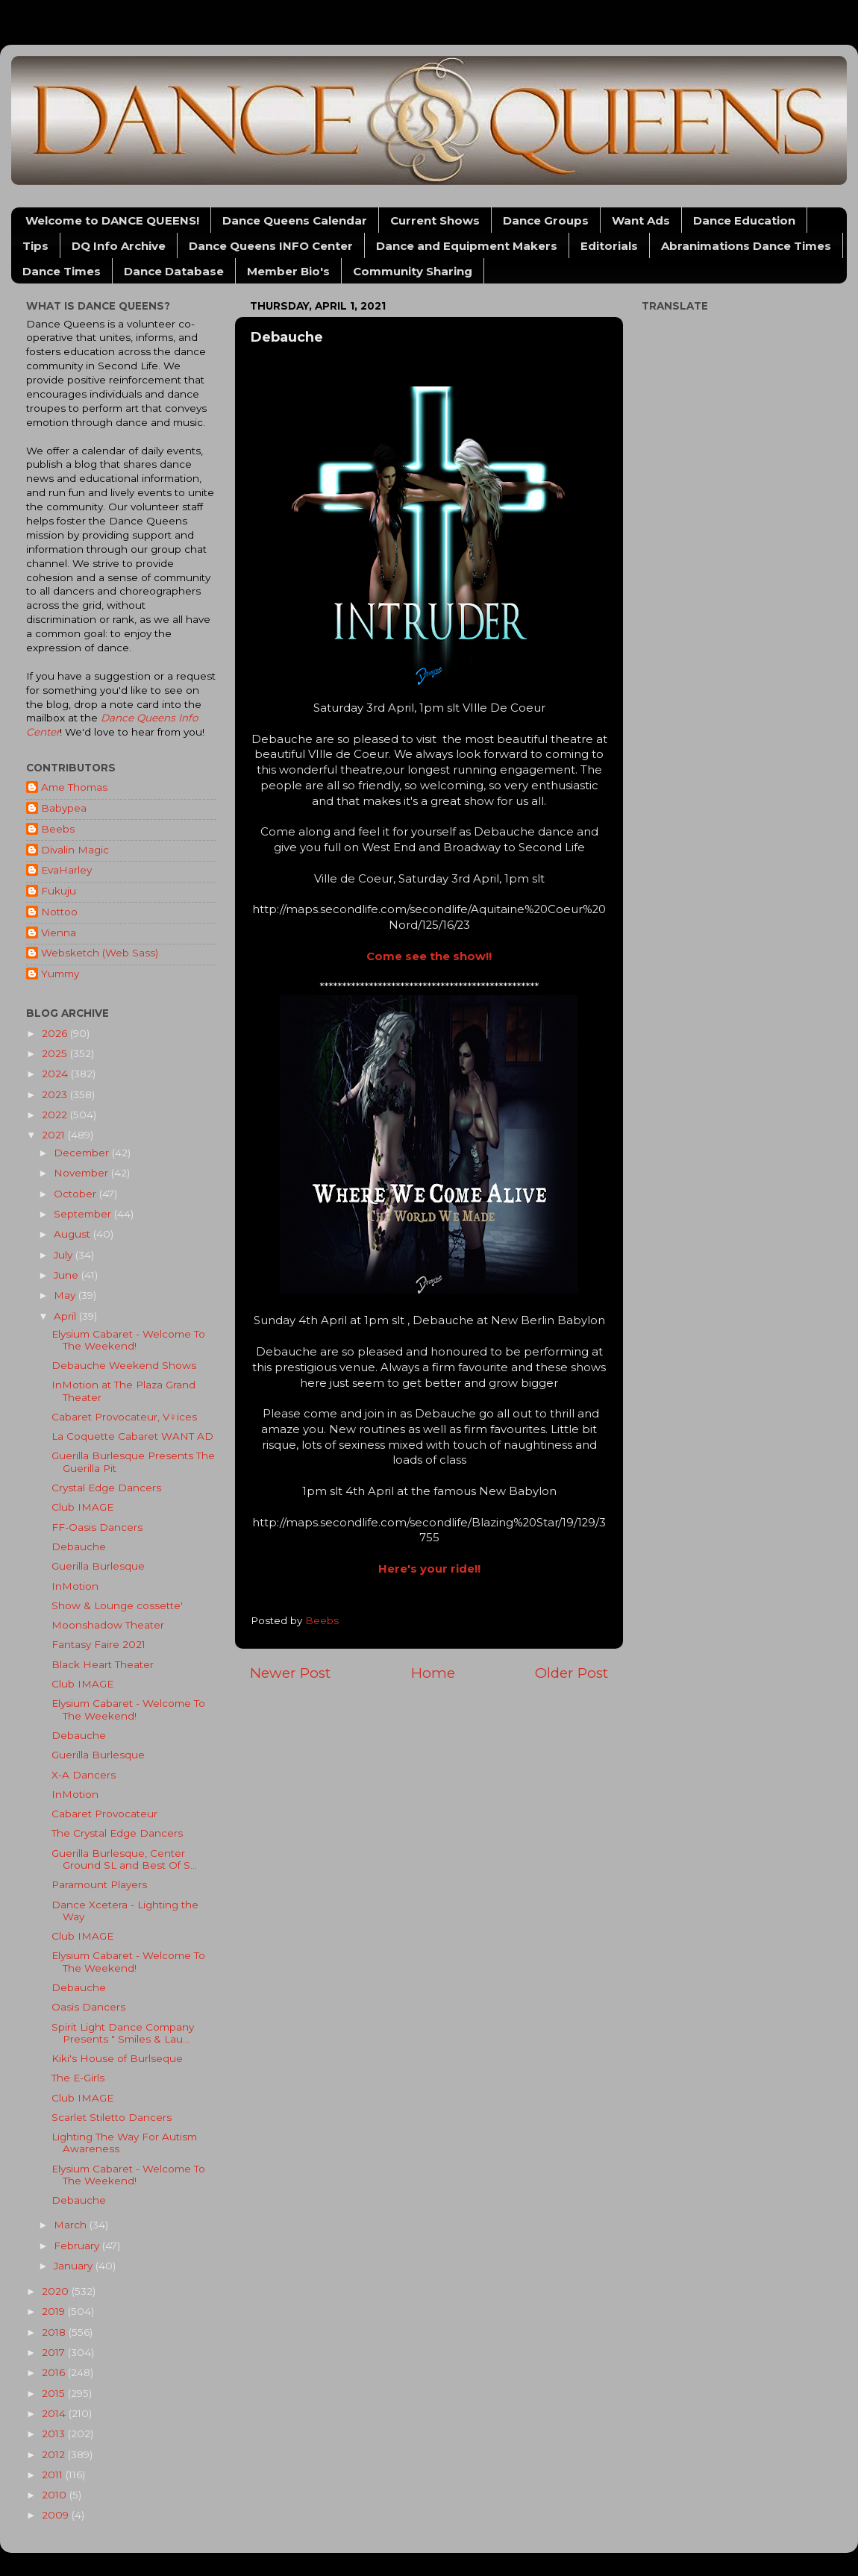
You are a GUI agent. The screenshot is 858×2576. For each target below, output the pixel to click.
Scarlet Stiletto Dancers (111, 2117)
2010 (55, 2495)
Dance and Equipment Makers (466, 246)
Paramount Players (99, 1884)
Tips (35, 246)
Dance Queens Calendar (294, 220)
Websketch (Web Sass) (99, 953)
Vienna (58, 932)
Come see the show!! (429, 956)
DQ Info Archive (119, 246)
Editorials (609, 246)
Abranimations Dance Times (746, 246)
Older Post (571, 1673)
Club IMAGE (82, 1507)
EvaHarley (66, 870)
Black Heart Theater (102, 1664)
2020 (57, 2291)
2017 (55, 2352)
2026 (56, 1033)
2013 (55, 2433)
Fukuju (58, 891)
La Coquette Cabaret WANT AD (132, 1436)
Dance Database (174, 271)
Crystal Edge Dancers (106, 1488)
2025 (56, 1053)
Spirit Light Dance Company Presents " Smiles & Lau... (122, 2033)
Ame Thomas (74, 787)
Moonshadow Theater (107, 1625)
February (78, 2245)
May (66, 1295)
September (84, 1214)
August (73, 1234)
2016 (55, 2372)
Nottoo (59, 912)
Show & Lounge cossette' (117, 1605)
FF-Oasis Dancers (97, 1527)
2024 (56, 1073)
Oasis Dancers (88, 2007)
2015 (55, 2393)
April (66, 1316)
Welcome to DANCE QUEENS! (112, 220)
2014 (55, 2413)
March (72, 2225)
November (82, 1173)
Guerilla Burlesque (98, 1566)
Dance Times (61, 271)
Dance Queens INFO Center (271, 246)
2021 (55, 1135)
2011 (54, 2475)
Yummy (60, 974)
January (74, 2266)
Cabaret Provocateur (104, 1814)
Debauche (78, 1546)
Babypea (64, 808)
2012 (55, 2454)
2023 (56, 1094)
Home (433, 1673)
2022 (56, 1115)
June (67, 1275)
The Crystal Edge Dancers (117, 1833)
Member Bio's (288, 271)
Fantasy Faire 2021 (98, 1644)
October (76, 1194)
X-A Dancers (83, 1775)
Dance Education (744, 220)
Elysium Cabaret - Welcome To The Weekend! (128, 1340)
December (83, 1153)
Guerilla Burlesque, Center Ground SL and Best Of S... (124, 1859)
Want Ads (641, 220)
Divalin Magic (75, 850)
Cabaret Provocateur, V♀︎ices (124, 1417)
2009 (57, 2515)
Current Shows (435, 220)
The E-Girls (77, 2078)
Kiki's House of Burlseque (117, 2058)
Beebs (58, 829)
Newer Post (290, 1673)
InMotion (74, 1586)
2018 (55, 2332)
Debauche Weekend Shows (123, 1365)
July (64, 1255)
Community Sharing (412, 271)
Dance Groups (546, 220)
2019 (55, 2311)
